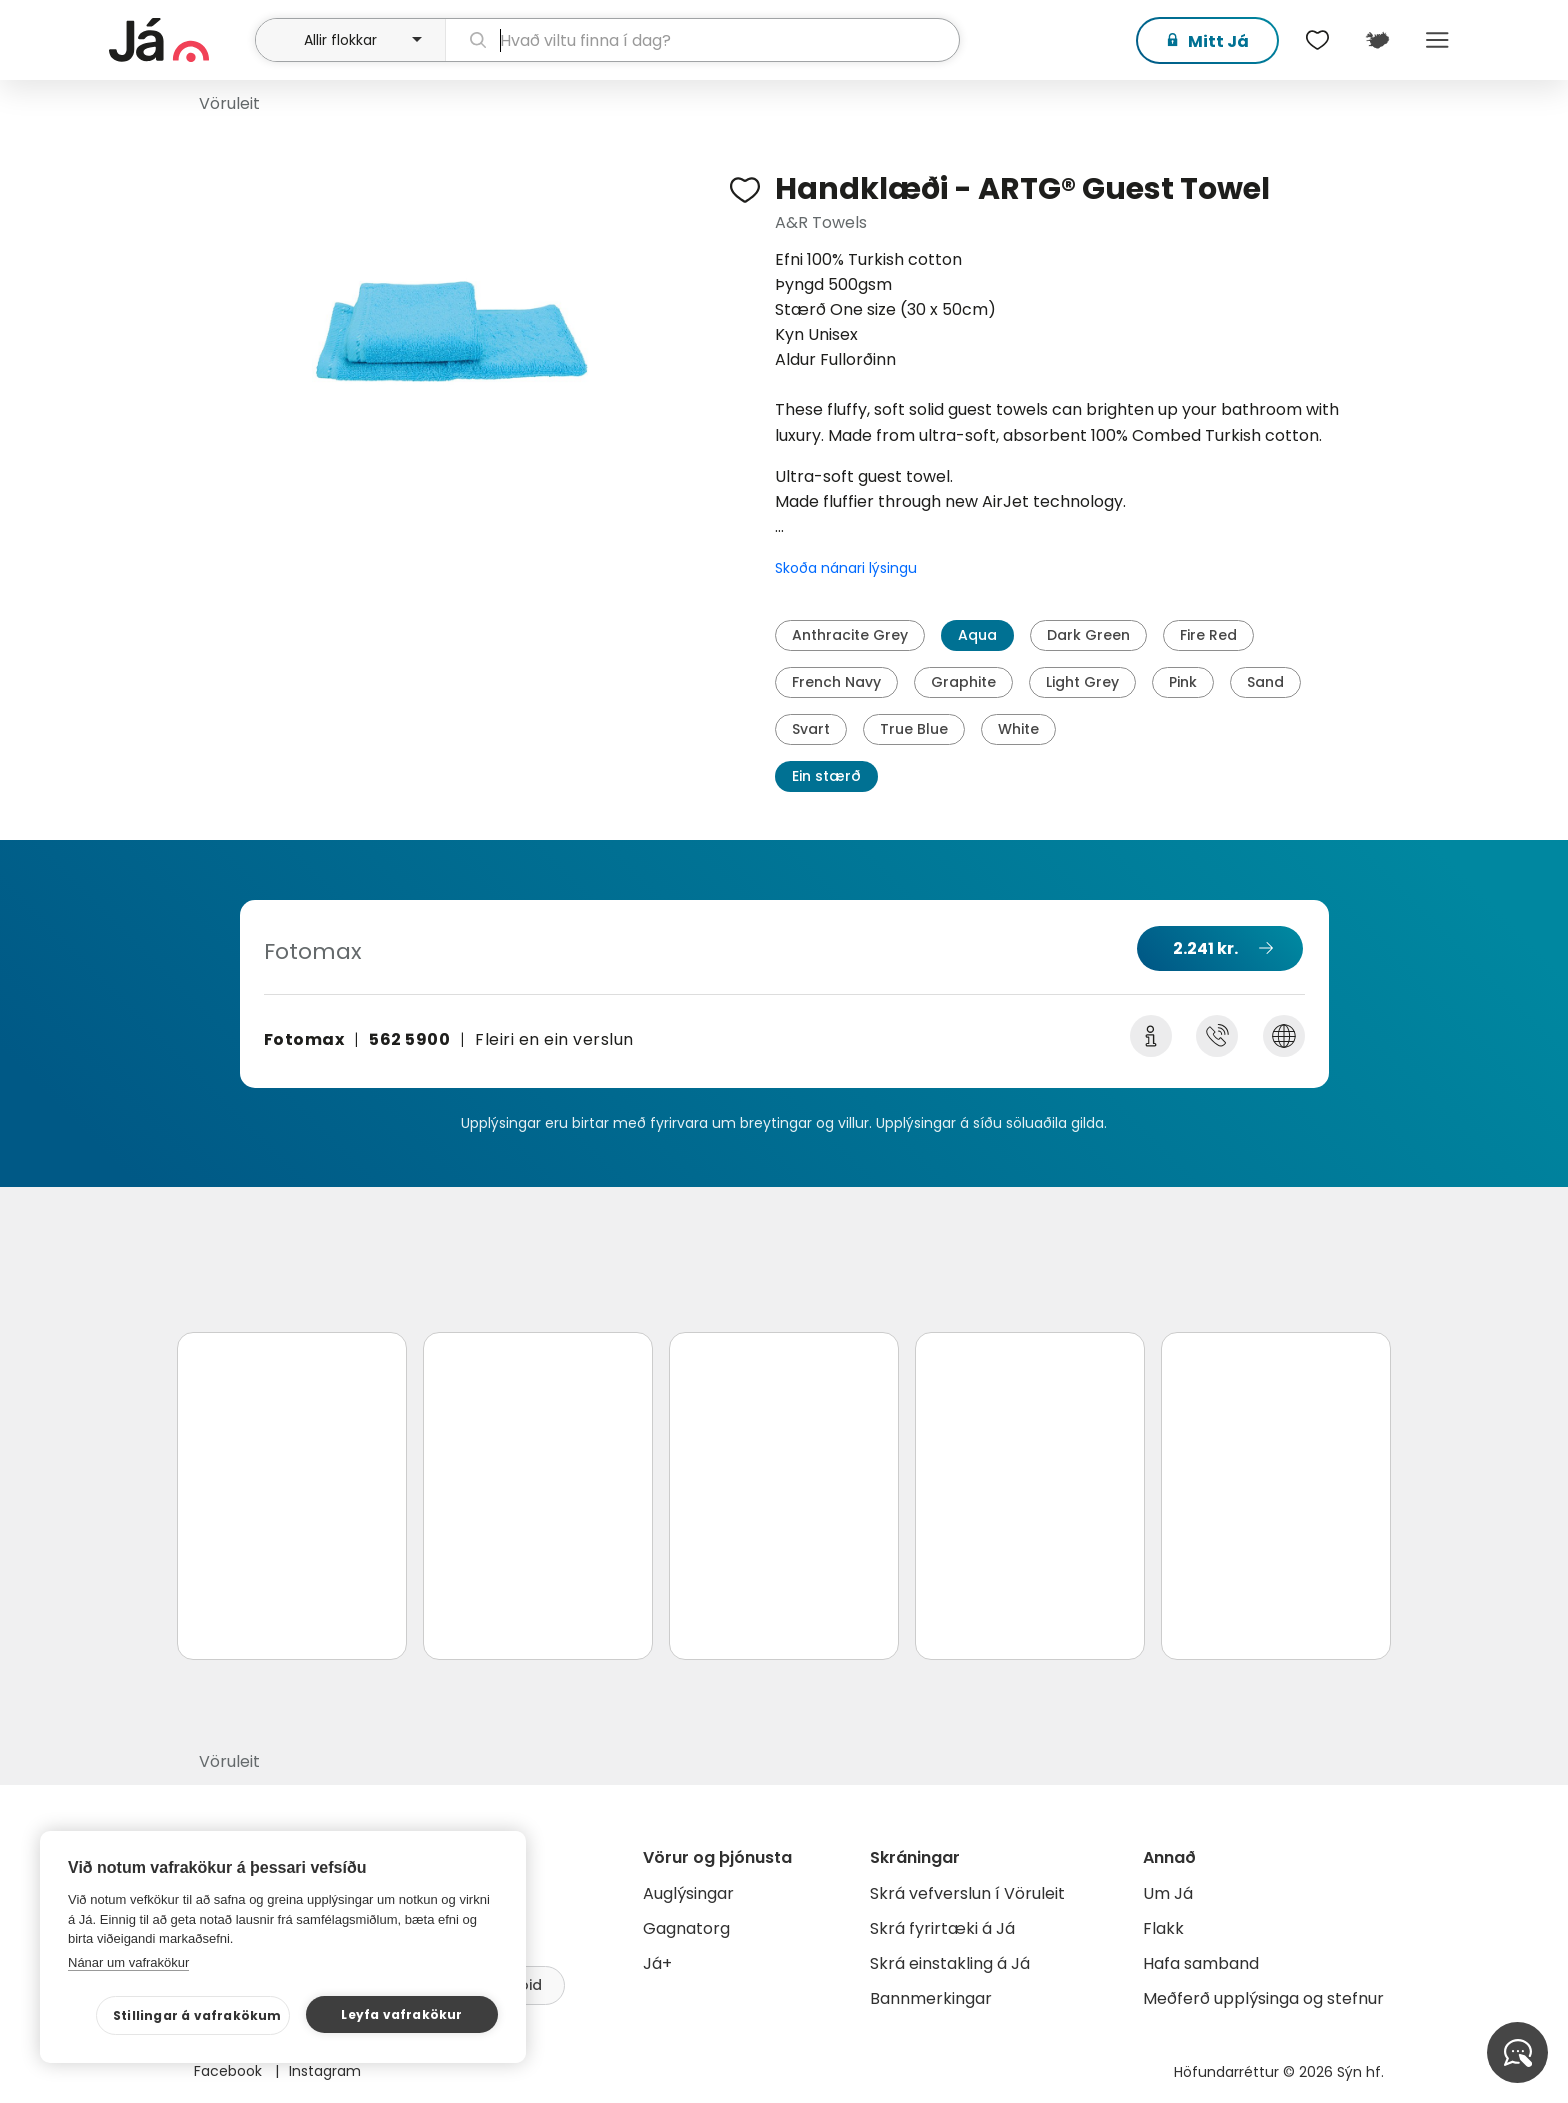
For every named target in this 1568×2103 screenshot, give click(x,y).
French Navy (836, 682)
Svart (811, 729)
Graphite (963, 682)
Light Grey (1082, 682)
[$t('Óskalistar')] (1317, 40)
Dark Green (1088, 635)
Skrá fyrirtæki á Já (942, 1928)
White (1018, 729)
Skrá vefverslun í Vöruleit (967, 1893)
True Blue (914, 729)
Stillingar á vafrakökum (197, 2015)
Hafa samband (1201, 1963)
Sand (1265, 682)
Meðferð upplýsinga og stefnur (1263, 1998)
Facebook (230, 2071)
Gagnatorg (686, 1928)
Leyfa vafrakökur (401, 2014)
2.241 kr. (1205, 948)
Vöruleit (229, 103)
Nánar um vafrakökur (128, 1962)
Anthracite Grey (850, 635)
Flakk (1163, 1928)
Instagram (325, 2071)
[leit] (702, 40)
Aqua (977, 635)
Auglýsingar (688, 1893)
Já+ (657, 1963)
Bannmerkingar (931, 1998)
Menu (1437, 40)
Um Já (1168, 1893)
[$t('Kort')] (1377, 40)
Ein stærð (826, 776)
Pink (1183, 682)
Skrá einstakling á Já (950, 1963)
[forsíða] (179, 40)
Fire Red (1208, 635)
